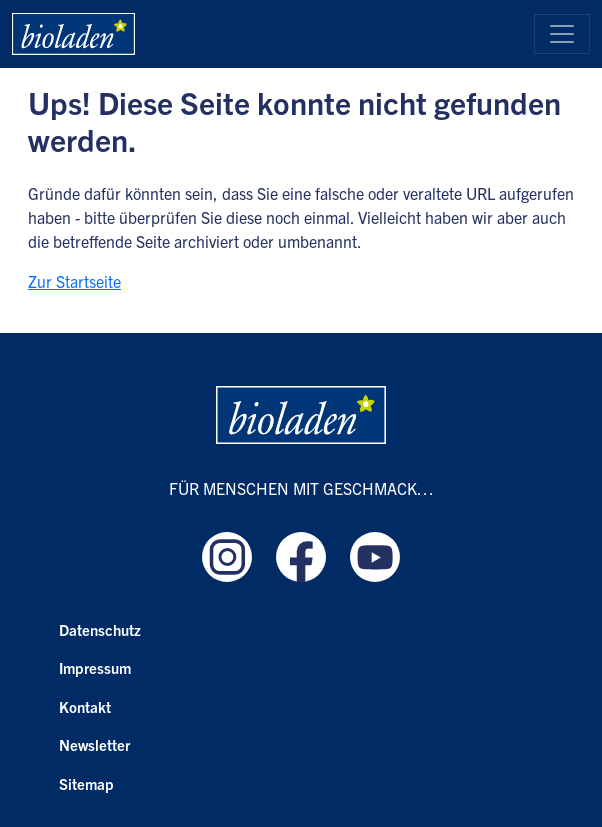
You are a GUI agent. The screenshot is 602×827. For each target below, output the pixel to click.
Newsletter (94, 744)
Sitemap (86, 783)
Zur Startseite (74, 281)
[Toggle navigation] (562, 34)
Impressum (95, 667)
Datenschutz (100, 629)
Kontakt (85, 706)
